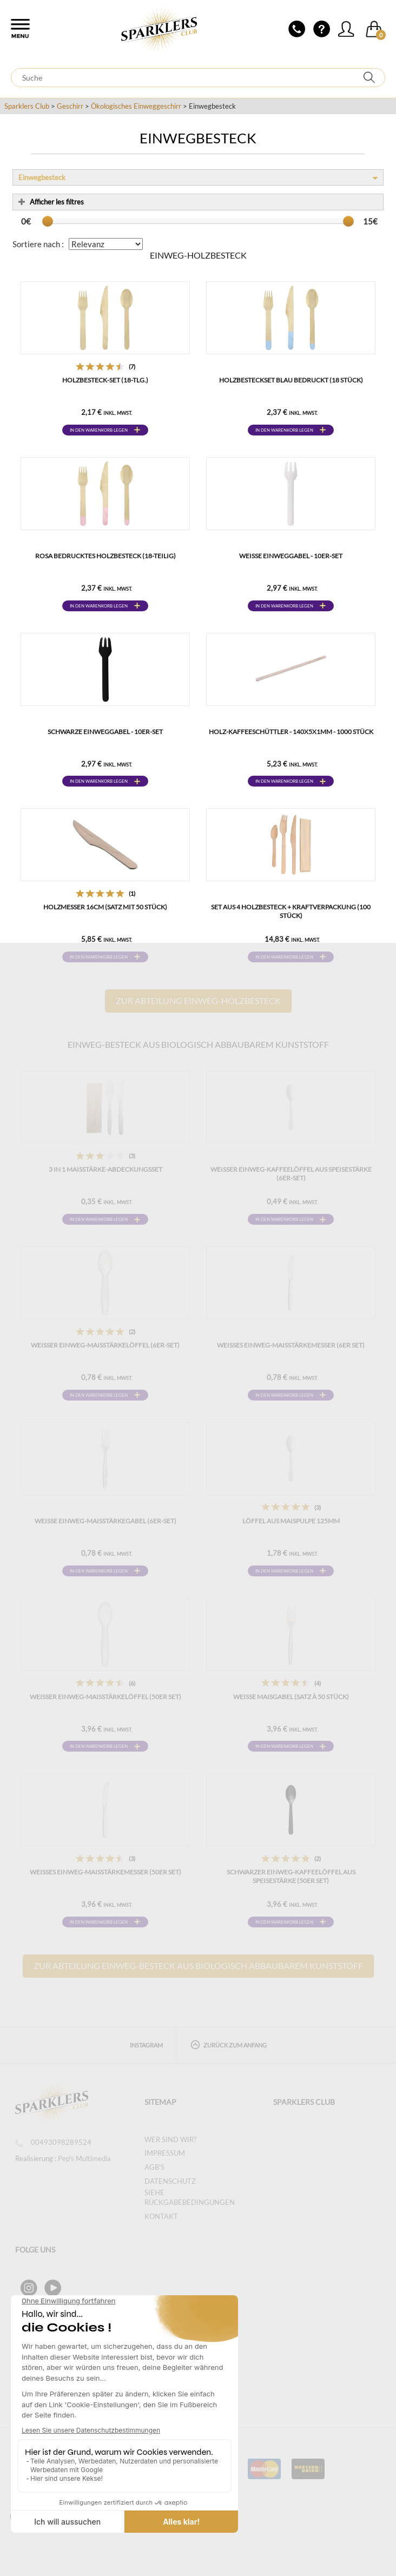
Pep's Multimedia (84, 2158)
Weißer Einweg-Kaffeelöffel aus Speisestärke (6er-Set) (291, 1173)
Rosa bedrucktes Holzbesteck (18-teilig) (105, 556)
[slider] (47, 221)
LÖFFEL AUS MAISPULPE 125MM (291, 1521)
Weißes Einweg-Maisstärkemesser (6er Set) (291, 1345)
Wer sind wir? (170, 2139)
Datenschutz (170, 2181)
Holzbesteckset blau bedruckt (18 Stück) (291, 380)
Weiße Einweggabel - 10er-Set (290, 556)
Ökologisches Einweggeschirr (136, 106)
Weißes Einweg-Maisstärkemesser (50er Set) (105, 1872)
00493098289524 (53, 2142)
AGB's (154, 2167)
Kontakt (161, 2216)
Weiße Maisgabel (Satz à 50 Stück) (291, 1697)
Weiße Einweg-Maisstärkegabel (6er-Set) (105, 1521)
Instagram (146, 2045)
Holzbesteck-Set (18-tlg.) (105, 380)
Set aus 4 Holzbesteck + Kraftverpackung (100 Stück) (291, 911)
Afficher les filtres (51, 201)
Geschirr (70, 106)
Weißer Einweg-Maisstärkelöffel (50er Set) (105, 1697)
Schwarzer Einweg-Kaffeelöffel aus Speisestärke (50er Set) (291, 1876)
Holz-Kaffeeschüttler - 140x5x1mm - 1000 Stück (291, 732)
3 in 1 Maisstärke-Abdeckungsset (105, 1169)
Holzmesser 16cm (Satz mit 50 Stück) (105, 907)
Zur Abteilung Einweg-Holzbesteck (198, 1000)
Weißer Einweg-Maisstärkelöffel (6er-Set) (105, 1345)
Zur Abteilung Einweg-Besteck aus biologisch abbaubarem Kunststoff (198, 1965)
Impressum (164, 2153)
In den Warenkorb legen (99, 430)
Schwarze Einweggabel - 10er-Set (105, 732)
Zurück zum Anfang (228, 2044)
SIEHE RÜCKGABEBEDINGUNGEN (189, 2197)
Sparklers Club (26, 106)
